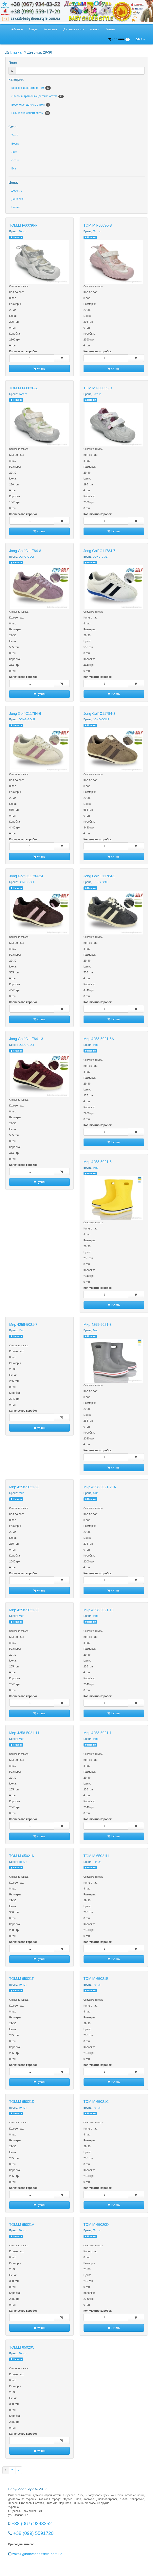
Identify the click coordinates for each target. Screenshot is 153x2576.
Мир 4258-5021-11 (24, 1733)
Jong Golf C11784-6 (25, 714)
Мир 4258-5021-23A (100, 1487)
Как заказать (50, 29)
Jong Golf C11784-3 (99, 714)
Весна (15, 143)
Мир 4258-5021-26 (24, 1487)
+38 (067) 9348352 (31, 2523)
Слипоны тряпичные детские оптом (37, 96)
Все (13, 168)
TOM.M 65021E (96, 1979)
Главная (17, 29)
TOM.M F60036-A (23, 388)
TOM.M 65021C (96, 2102)
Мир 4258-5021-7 (23, 1325)
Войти (140, 39)
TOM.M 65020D (96, 2225)
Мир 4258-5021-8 (98, 1162)
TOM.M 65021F (21, 1979)
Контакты (95, 29)
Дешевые (17, 198)
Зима (14, 135)
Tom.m (23, 231)
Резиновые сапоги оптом (30, 113)
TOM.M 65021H (96, 1856)
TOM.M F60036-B (98, 225)
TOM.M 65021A (21, 2225)
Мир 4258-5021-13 (99, 1610)
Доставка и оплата (73, 29)
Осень (15, 160)
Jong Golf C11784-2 (99, 876)
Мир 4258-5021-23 (24, 1610)
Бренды (33, 29)
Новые (15, 207)
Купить (39, 368)
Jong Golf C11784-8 (25, 551)
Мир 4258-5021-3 (98, 1325)
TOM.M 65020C (22, 2347)
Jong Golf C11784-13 (26, 1039)
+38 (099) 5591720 (33, 2533)
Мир (95, 1044)
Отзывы (110, 29)
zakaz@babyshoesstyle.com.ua (37, 2554)
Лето (14, 151)
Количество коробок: (23, 351)
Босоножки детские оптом (30, 105)
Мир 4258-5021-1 (98, 1733)
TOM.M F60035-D (98, 388)
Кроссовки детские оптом (31, 88)
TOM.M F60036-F (23, 225)
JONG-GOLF (27, 556)
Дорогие (16, 190)
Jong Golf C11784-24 (26, 876)
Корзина (119, 39)
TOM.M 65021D (22, 2102)
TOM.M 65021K (21, 1856)
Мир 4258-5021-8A (99, 1039)
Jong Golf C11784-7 (99, 551)
